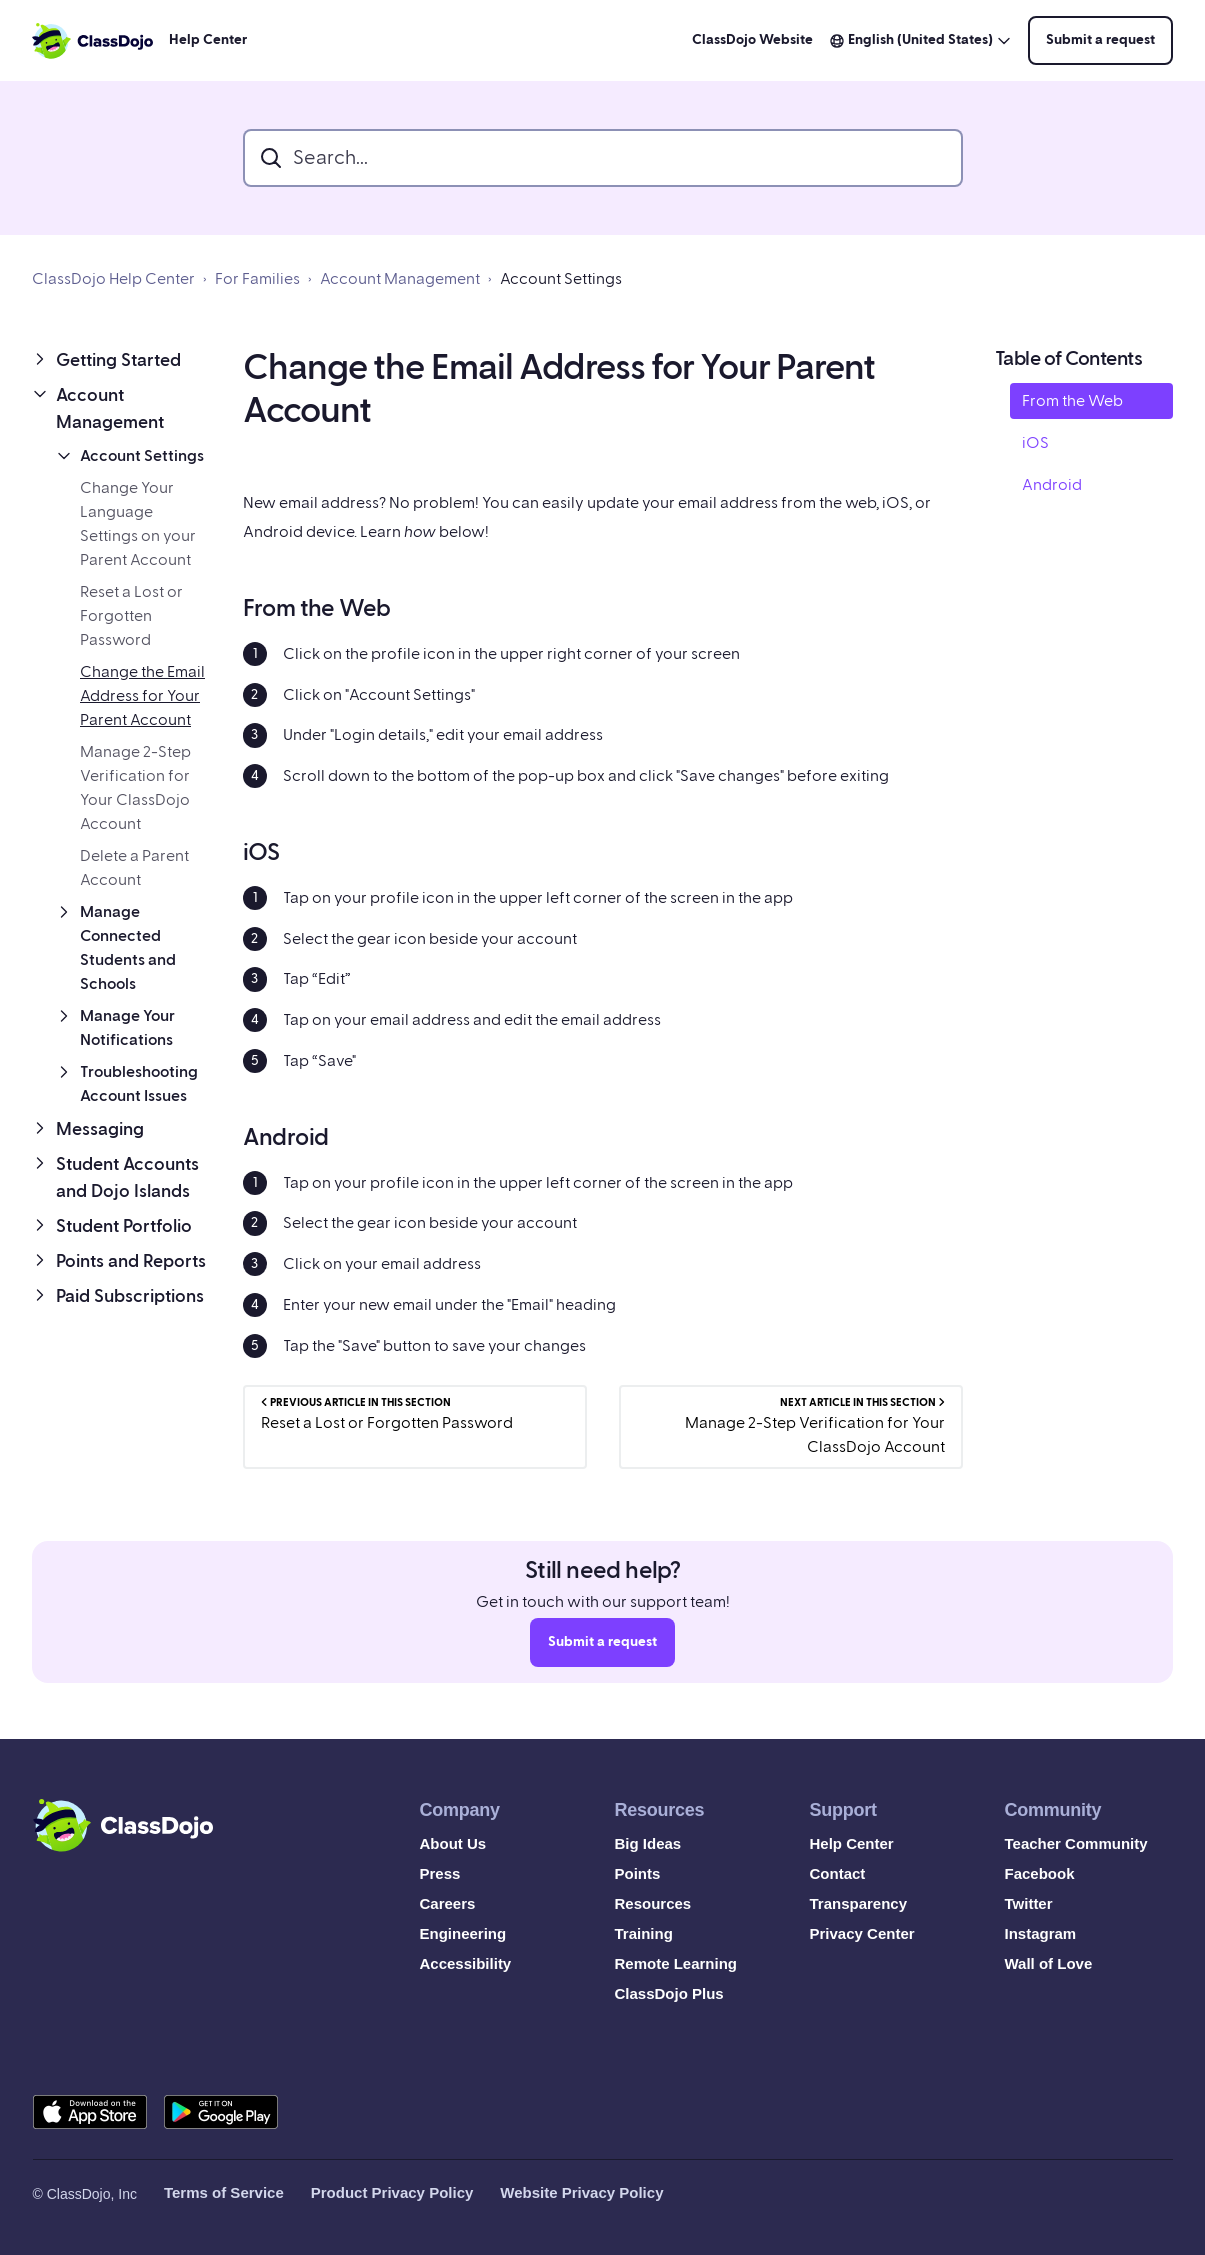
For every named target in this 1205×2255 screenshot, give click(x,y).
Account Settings (561, 279)
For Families (257, 279)
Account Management (400, 279)
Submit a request (1100, 40)
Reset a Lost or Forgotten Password (131, 616)
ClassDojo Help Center (113, 279)
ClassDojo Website (752, 40)
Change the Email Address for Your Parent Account (142, 696)
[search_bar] (603, 158)
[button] (121, 360)
